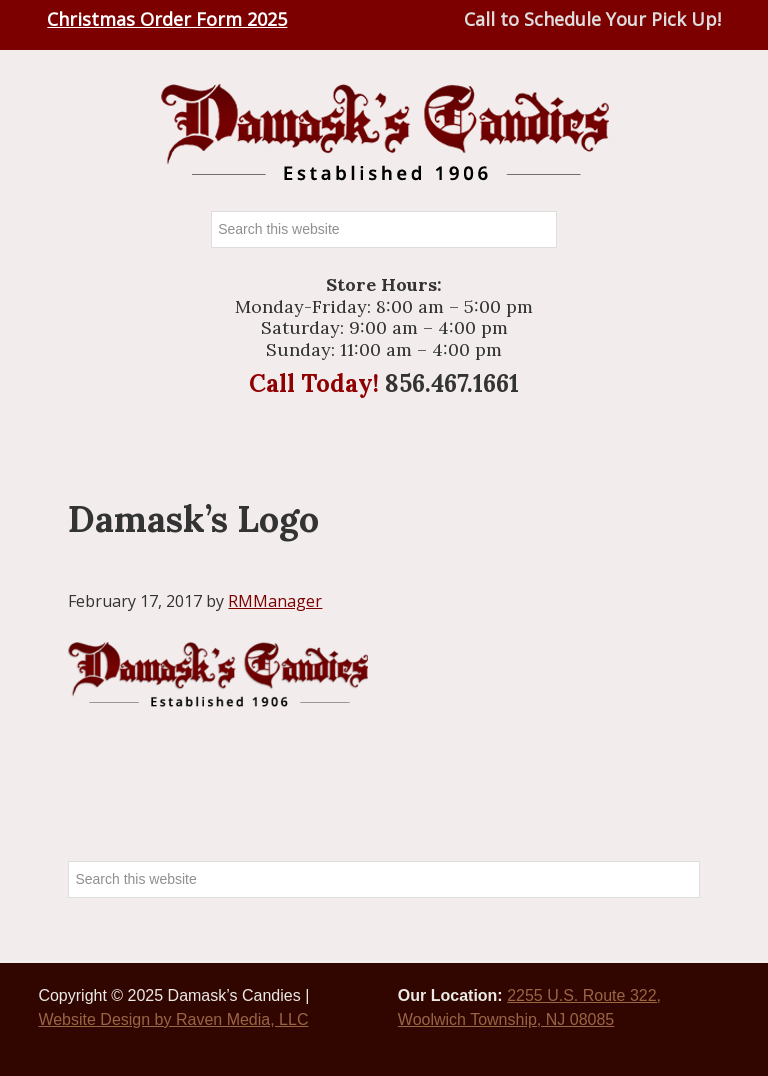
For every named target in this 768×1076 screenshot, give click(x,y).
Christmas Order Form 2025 (167, 19)
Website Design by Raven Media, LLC (173, 1019)
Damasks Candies (384, 132)
